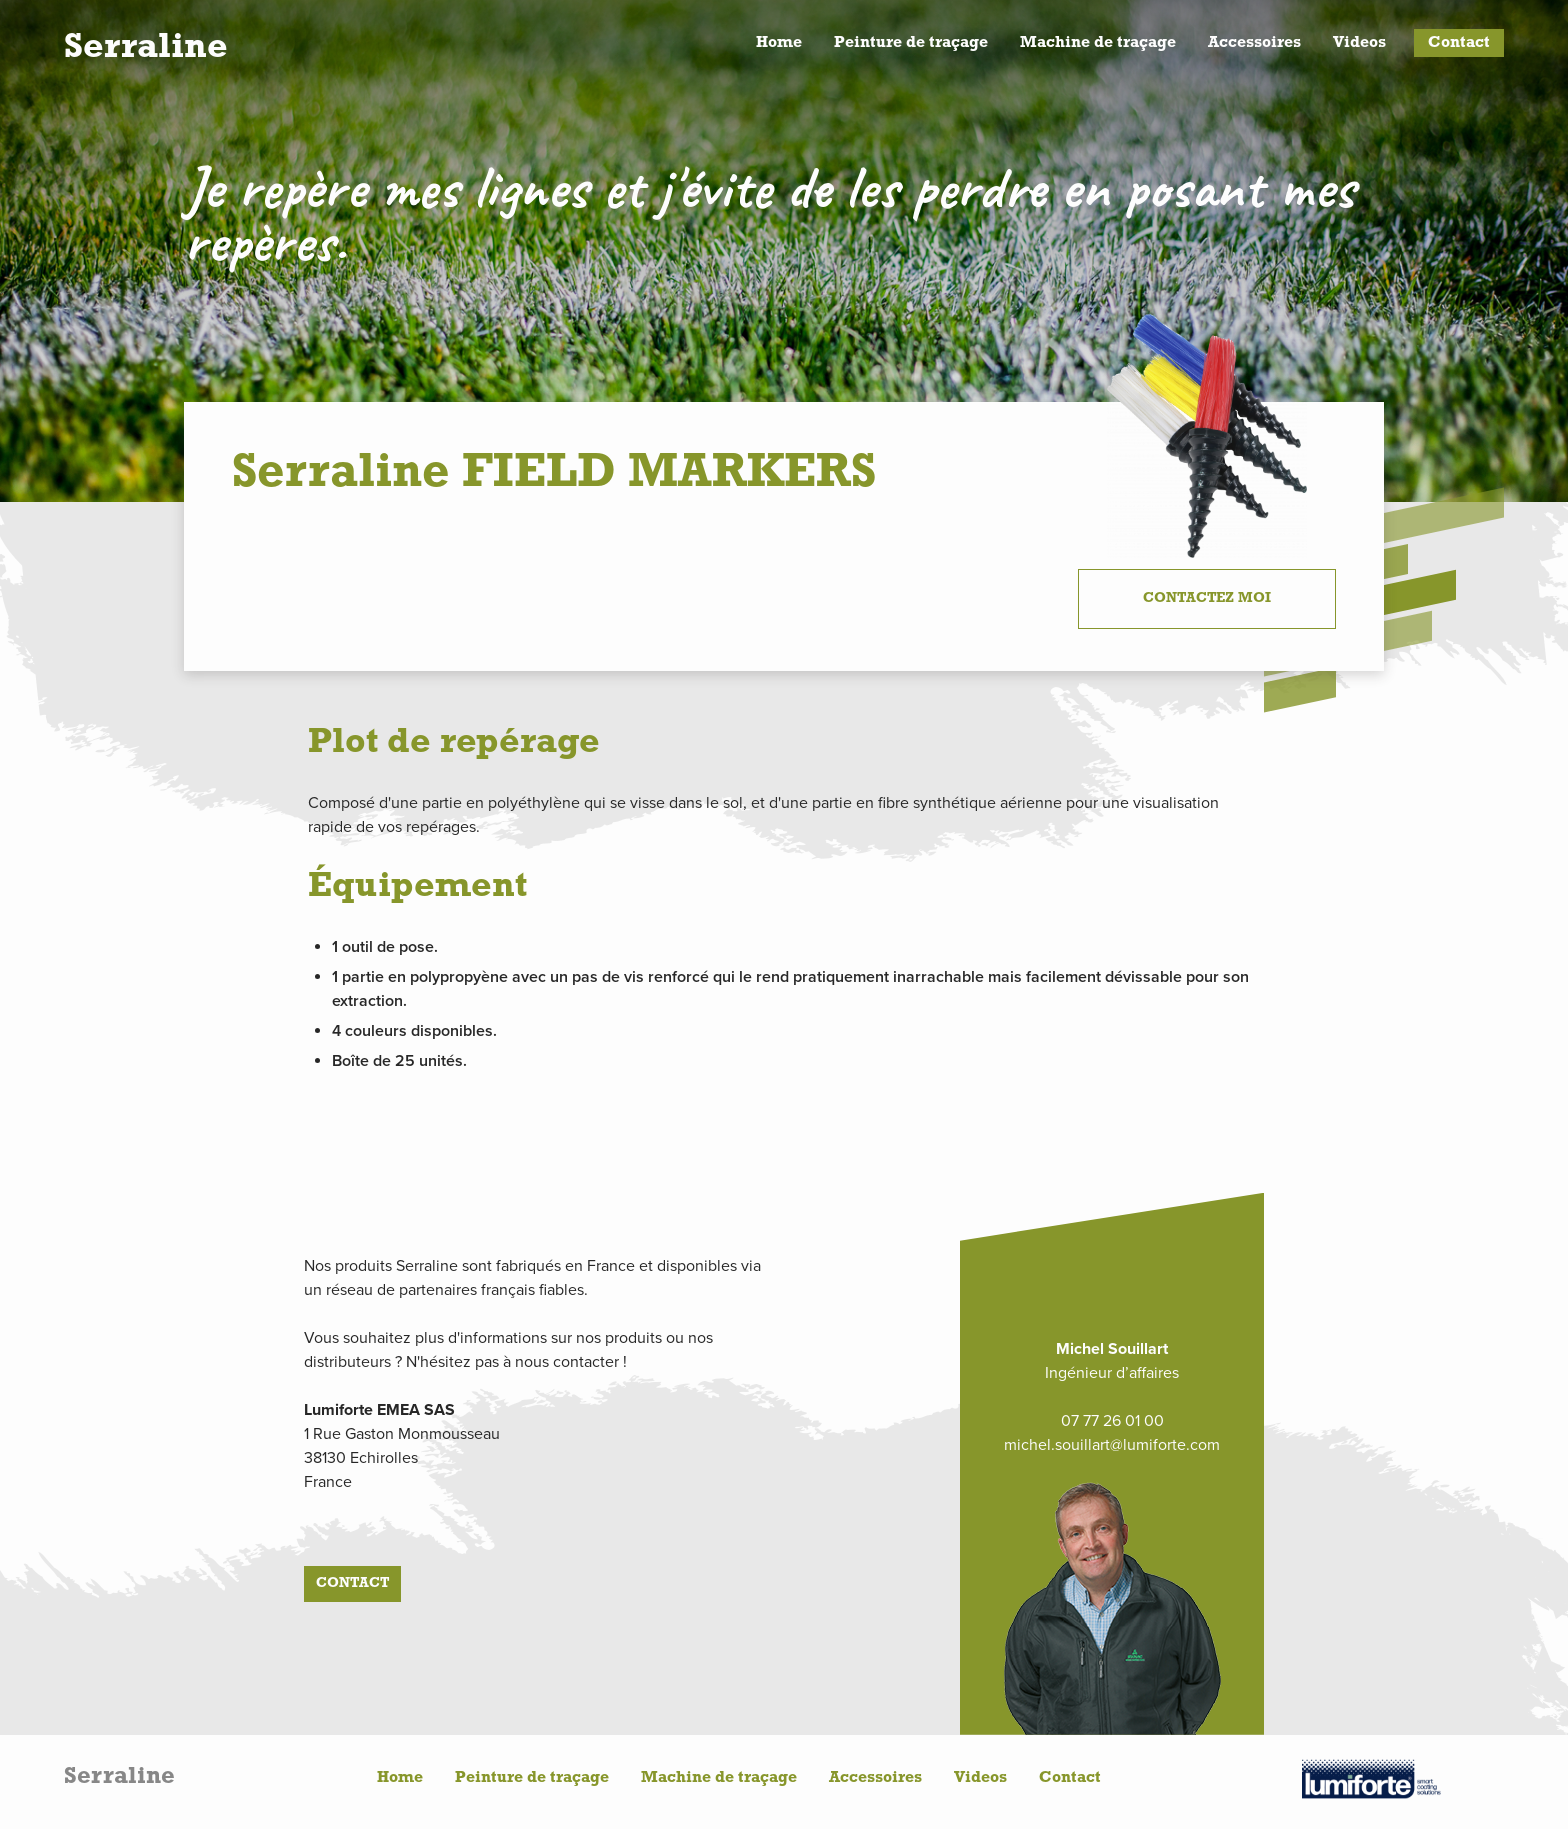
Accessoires (1254, 43)
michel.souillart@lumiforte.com (1112, 1445)
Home (779, 43)
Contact (1459, 43)
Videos (1359, 43)
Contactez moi (1207, 598)
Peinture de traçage (911, 43)
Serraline (146, 48)
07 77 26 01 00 (1112, 1421)
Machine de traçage (1098, 43)
